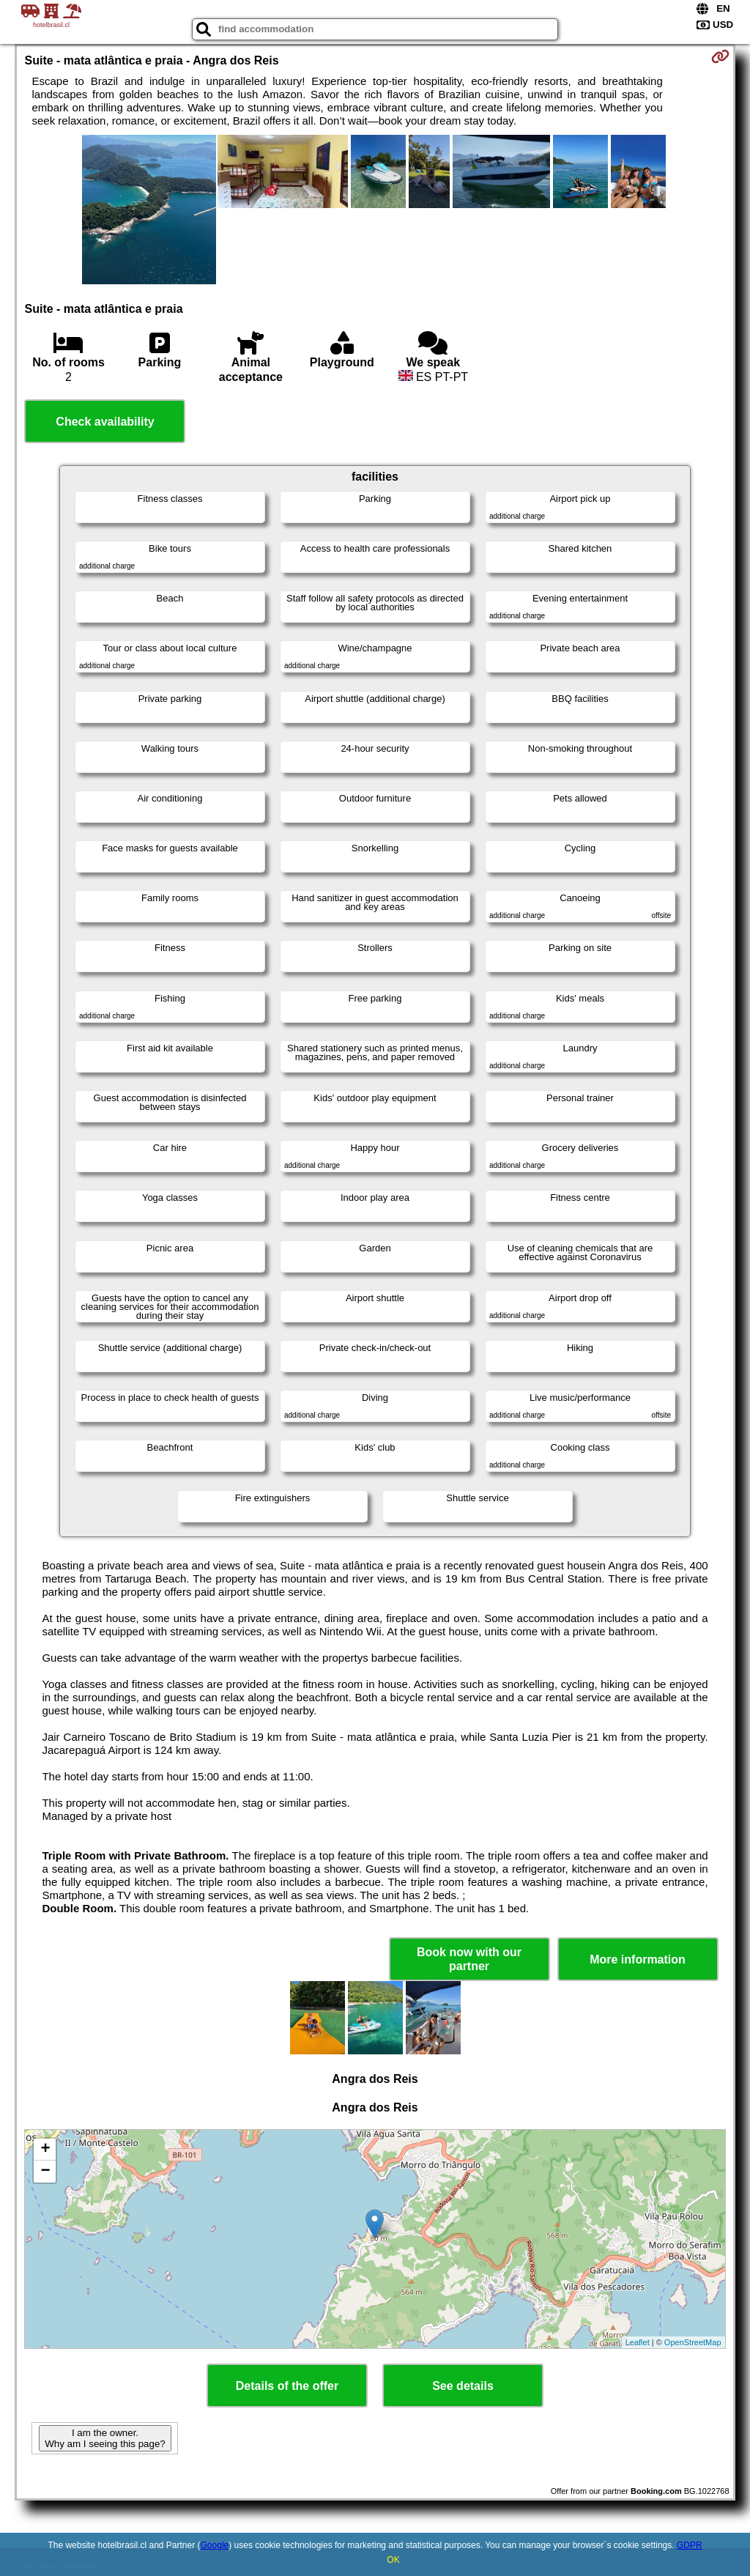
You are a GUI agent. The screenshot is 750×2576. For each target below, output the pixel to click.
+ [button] (45, 2150)
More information (638, 1959)
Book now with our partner (469, 1959)
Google (215, 2545)
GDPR (689, 2545)
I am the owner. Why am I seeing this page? (105, 2438)
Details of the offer (287, 2386)
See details (463, 2386)
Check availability (105, 421)
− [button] (45, 2172)
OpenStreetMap (692, 2342)
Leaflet (637, 2342)
